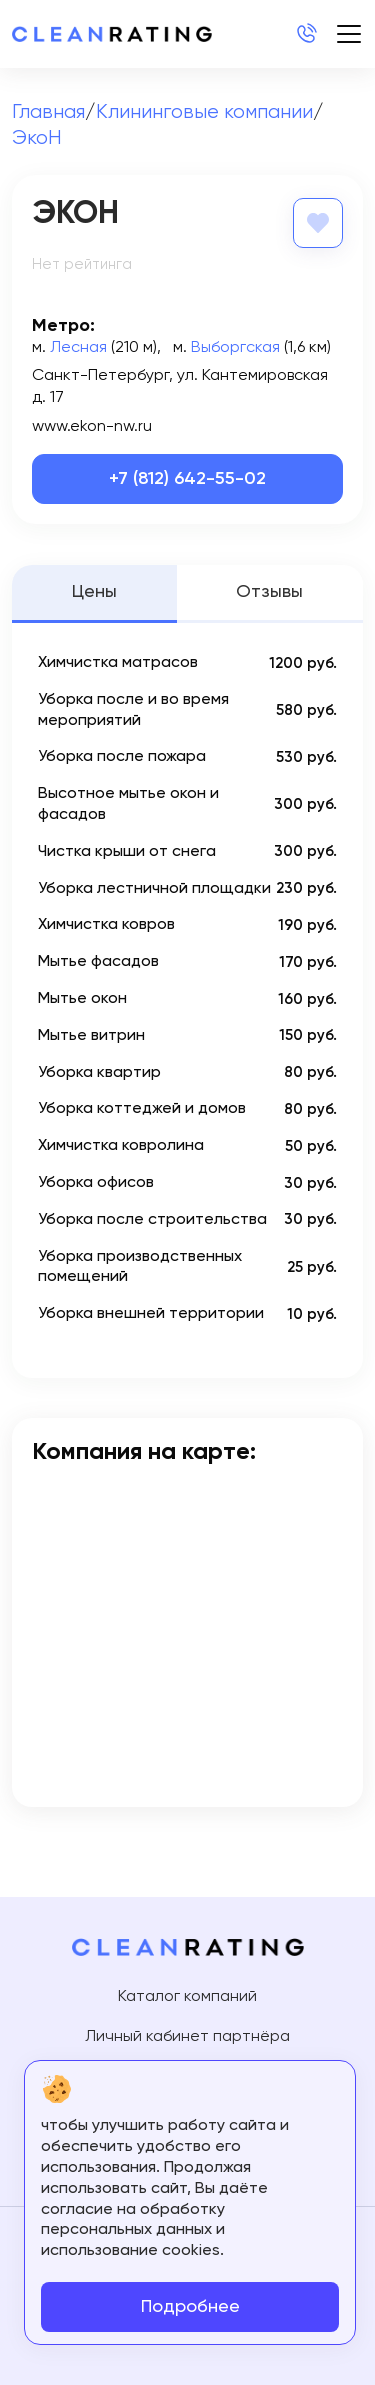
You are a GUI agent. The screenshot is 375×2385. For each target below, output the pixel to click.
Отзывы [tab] (269, 592)
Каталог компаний (187, 1997)
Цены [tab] (94, 592)
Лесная (78, 348)
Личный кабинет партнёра (187, 2037)
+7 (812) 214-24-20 (306, 34)
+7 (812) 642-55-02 (187, 479)
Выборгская (235, 348)
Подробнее (190, 2307)
